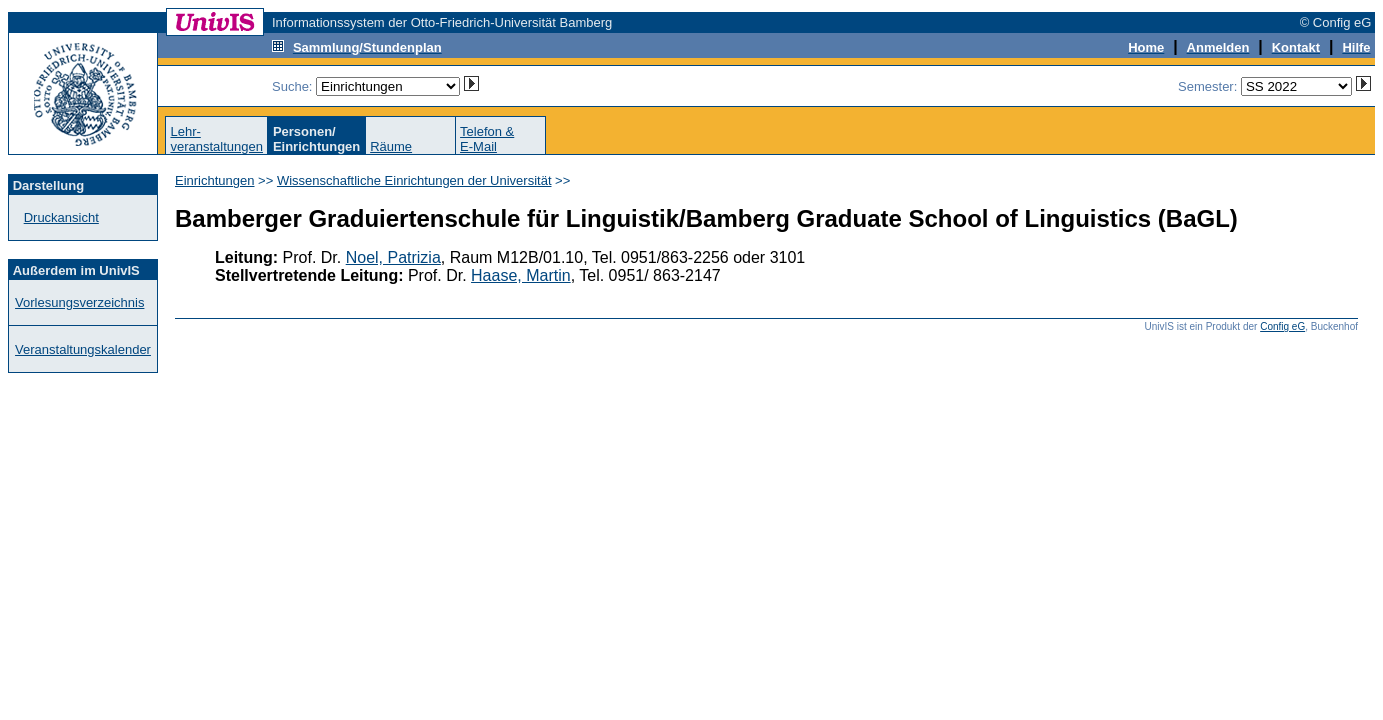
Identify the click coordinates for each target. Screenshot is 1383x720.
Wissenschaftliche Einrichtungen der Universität (414, 180)
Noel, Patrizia (393, 257)
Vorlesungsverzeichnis (79, 302)
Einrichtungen (215, 180)
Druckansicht (61, 217)
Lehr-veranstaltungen (216, 139)
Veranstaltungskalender (83, 349)
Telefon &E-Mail (487, 139)
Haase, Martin (521, 275)
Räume (391, 146)
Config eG (1282, 326)
